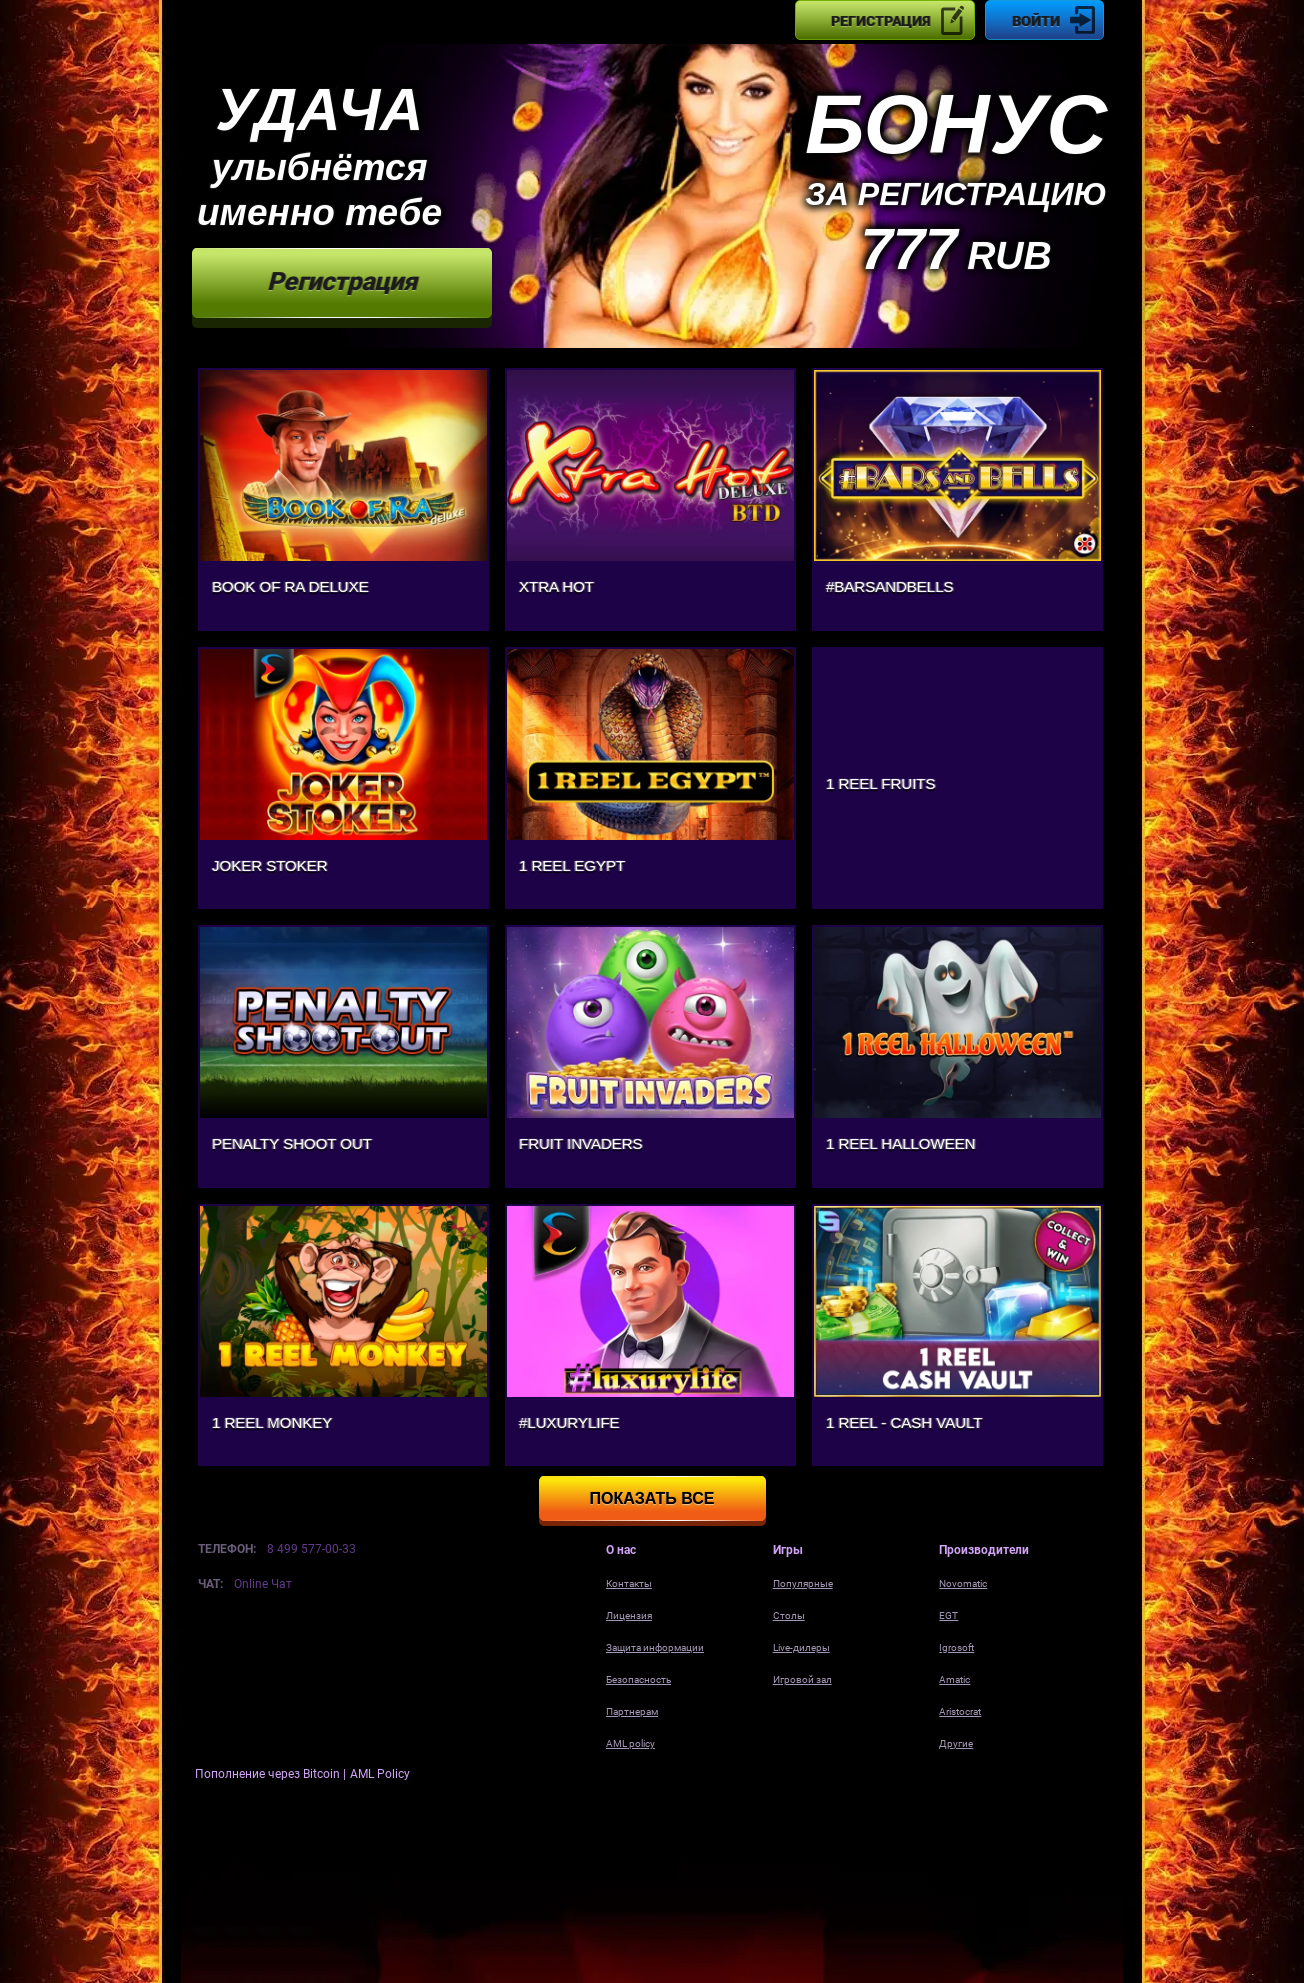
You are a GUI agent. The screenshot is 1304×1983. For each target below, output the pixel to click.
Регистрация (880, 21)
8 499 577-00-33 (311, 1549)
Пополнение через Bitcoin (269, 1774)
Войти (1036, 21)
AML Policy (380, 1774)
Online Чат (263, 1584)
